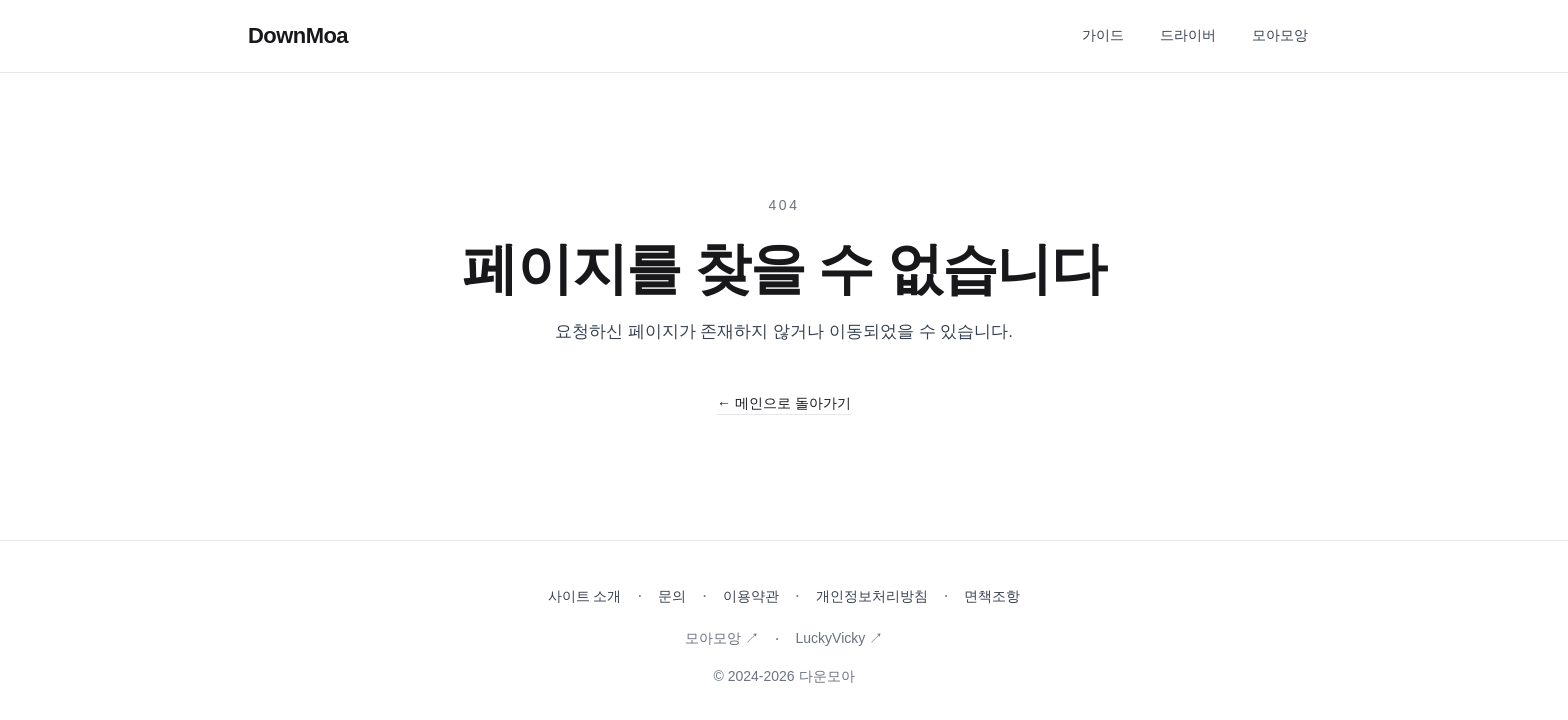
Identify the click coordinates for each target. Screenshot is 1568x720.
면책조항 (992, 596)
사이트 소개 (585, 596)
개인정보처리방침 (872, 596)
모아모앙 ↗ (722, 638)
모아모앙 (1280, 35)
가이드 (1103, 35)
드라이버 (1188, 35)
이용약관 (751, 596)
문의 (672, 596)
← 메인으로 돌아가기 (784, 403)
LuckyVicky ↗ (839, 638)
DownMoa (298, 35)
